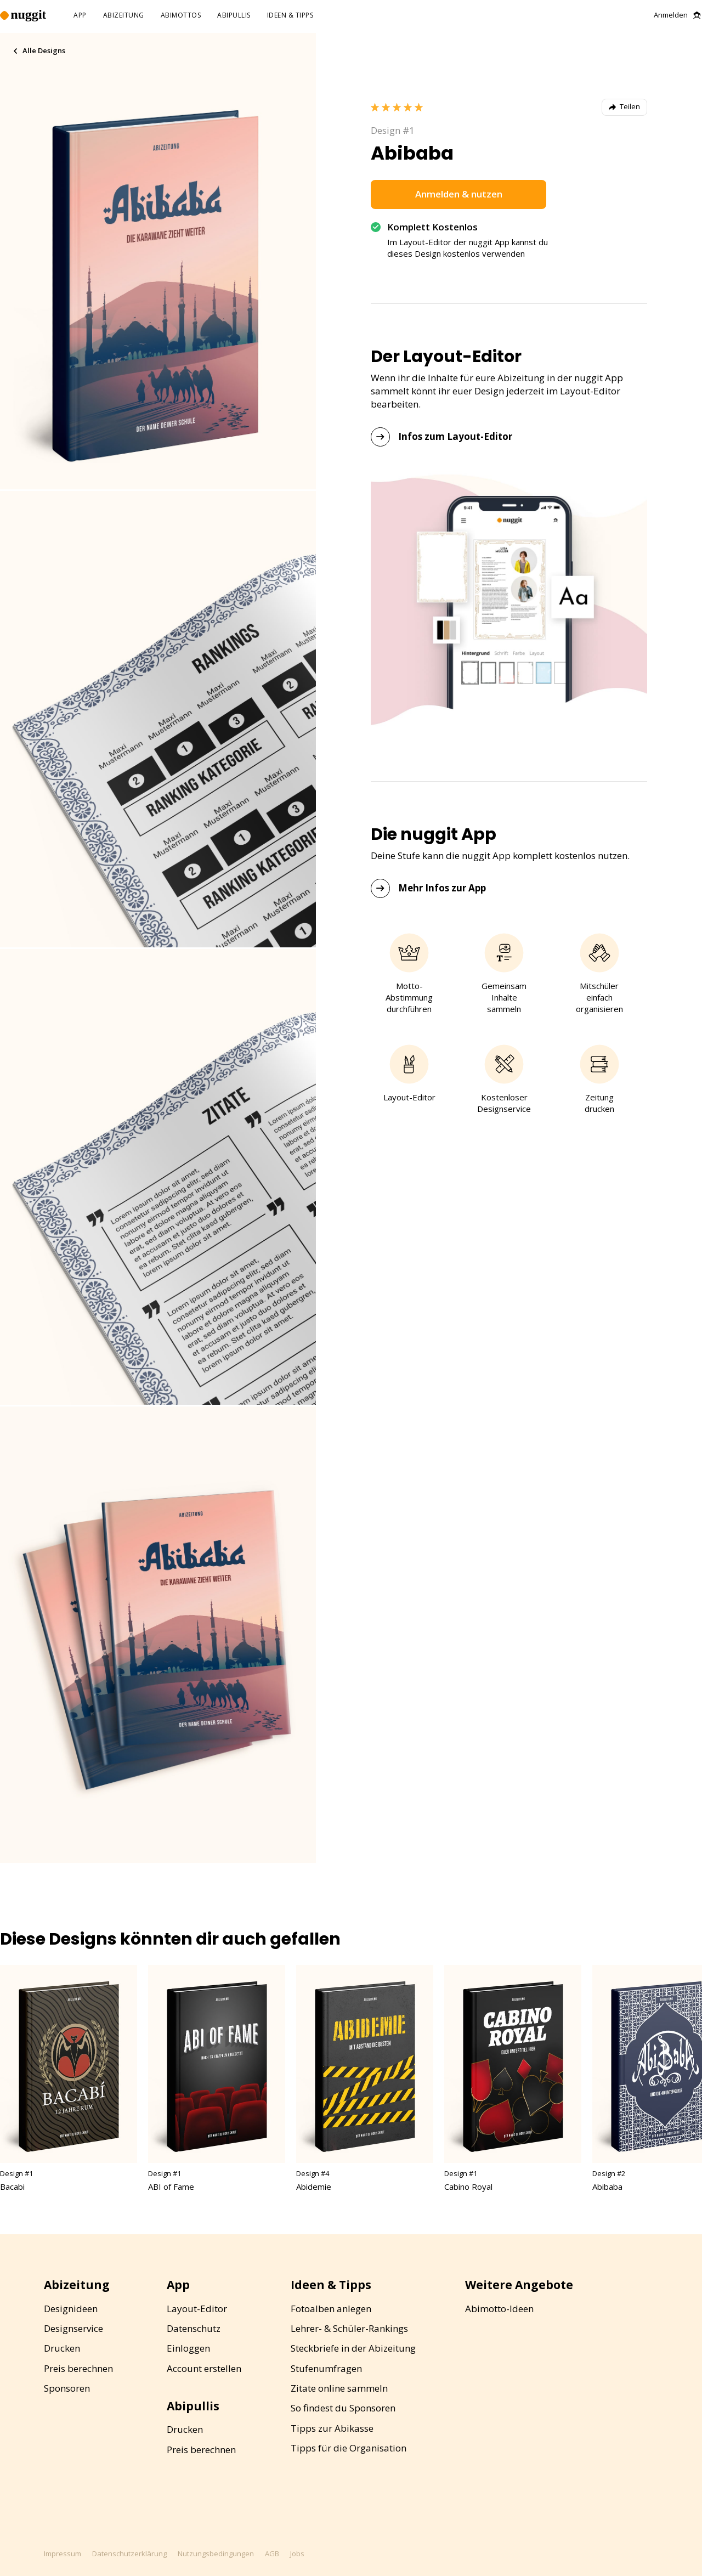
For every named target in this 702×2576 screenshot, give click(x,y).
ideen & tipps (290, 16)
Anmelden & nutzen (458, 194)
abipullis (234, 16)
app (80, 16)
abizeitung (123, 16)
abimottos (181, 16)
